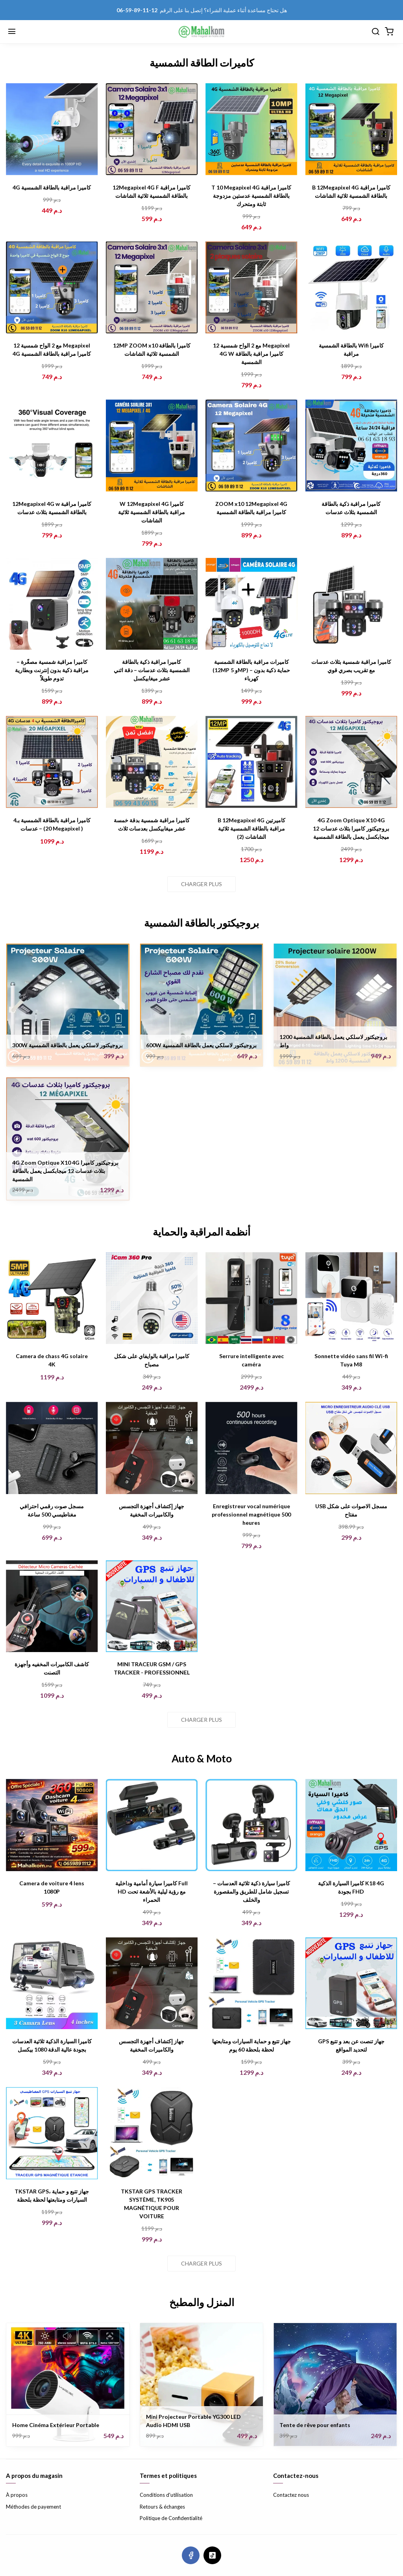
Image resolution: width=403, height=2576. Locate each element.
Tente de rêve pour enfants (314, 2425)
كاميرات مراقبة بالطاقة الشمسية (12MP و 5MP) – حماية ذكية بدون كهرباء (251, 670)
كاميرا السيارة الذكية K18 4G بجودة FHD (351, 1887)
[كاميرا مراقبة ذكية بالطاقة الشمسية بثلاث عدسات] (351, 446)
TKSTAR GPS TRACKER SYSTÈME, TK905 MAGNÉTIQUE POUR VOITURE (151, 2203)
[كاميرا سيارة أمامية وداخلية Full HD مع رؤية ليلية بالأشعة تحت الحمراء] (152, 1825)
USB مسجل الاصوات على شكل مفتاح (351, 1510)
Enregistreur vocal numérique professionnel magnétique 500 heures (251, 1514)
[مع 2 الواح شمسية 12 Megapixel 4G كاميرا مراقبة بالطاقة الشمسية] (52, 288)
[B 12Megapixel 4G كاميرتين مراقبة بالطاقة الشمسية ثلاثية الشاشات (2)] (251, 762)
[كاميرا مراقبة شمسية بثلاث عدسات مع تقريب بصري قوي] (351, 604)
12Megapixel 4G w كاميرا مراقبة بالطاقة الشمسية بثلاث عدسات (51, 507)
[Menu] (12, 32)
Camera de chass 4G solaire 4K (52, 1360)
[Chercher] (375, 32)
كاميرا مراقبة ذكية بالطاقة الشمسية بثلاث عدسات (351, 507)
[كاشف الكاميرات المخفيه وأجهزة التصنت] (52, 1606)
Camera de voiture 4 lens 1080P (51, 1887)
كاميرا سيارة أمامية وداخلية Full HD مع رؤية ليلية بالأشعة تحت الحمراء (151, 1891)
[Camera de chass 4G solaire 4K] (52, 1298)
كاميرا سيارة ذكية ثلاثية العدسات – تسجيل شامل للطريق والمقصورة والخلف (251, 1891)
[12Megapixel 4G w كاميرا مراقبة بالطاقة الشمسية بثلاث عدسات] (52, 446)
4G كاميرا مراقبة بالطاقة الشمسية (52, 187)
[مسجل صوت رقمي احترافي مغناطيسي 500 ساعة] (52, 1448)
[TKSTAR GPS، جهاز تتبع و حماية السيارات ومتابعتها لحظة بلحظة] (52, 2133)
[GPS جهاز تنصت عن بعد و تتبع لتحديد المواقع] (351, 1983)
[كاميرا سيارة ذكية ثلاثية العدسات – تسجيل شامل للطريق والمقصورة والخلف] (251, 1825)
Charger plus (201, 884)
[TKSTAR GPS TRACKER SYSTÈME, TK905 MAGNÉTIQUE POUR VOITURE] (152, 2133)
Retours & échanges (162, 2507)
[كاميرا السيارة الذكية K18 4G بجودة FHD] (351, 1825)
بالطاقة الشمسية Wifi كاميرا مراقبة (351, 349)
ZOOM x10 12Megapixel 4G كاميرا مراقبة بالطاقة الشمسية (251, 507)
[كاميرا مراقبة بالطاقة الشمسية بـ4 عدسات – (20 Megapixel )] (52, 762)
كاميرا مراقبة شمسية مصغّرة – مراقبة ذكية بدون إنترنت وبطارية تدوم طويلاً (52, 670)
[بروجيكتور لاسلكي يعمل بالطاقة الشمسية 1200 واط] (335, 1005)
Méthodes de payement (33, 2507)
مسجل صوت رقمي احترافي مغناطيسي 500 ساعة (52, 1510)
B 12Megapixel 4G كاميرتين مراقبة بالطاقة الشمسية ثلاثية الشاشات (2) (251, 828)
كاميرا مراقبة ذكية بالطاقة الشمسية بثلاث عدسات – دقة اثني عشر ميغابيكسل (152, 670)
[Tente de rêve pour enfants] (335, 2384)
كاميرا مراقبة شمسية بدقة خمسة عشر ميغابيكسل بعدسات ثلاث (152, 824)
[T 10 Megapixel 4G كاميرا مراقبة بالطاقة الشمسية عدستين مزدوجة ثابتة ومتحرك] (251, 129)
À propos (17, 2495)
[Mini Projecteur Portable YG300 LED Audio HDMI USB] (201, 2384)
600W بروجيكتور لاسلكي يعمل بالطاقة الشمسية (201, 1045)
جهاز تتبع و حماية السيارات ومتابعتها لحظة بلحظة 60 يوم (251, 2045)
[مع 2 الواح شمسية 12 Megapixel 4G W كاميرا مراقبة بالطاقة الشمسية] (251, 288)
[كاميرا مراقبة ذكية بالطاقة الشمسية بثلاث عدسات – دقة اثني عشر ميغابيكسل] (152, 604)
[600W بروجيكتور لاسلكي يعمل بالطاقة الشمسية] (201, 1005)
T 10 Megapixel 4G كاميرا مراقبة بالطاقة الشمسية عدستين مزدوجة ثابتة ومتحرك (251, 195)
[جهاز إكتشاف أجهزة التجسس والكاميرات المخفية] (152, 1448)
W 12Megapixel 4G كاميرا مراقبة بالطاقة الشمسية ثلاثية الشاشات (151, 512)
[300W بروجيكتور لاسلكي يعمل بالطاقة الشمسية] (67, 1005)
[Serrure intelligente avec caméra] (251, 1298)
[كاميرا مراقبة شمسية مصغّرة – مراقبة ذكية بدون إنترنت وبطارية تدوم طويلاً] (52, 604)
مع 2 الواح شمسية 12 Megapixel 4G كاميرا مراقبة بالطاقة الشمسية (52, 349)
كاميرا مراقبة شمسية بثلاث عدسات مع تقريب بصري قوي (351, 665)
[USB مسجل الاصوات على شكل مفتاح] (351, 1448)
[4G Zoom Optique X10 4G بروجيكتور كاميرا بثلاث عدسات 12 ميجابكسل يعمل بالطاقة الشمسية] (351, 762)
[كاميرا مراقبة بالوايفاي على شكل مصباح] (152, 1298)
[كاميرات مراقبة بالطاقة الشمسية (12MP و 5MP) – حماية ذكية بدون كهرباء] (251, 604)
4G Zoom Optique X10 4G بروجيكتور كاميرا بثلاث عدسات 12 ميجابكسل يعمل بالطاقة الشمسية (351, 828)
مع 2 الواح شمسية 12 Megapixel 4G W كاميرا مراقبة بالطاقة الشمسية (251, 353)
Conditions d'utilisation (166, 2495)
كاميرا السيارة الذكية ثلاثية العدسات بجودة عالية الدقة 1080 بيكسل (52, 2045)
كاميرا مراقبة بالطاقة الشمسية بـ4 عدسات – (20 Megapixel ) (52, 824)
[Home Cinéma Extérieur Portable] (67, 2384)
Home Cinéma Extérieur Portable (55, 2425)
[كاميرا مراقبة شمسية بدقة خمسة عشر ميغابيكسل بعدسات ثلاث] (152, 762)
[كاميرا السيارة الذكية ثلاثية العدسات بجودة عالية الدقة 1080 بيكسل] (52, 1983)
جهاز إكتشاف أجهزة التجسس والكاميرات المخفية (151, 1510)
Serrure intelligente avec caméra (251, 1360)
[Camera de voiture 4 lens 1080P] (52, 1825)
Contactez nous (291, 2495)
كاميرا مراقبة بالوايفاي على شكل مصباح (151, 1360)
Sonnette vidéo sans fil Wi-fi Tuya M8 (351, 1360)
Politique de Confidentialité (171, 2518)
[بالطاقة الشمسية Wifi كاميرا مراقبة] (351, 288)
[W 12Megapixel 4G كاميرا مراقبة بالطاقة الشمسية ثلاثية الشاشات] (152, 446)
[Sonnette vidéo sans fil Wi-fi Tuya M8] (351, 1298)
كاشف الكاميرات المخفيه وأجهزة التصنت (52, 1668)
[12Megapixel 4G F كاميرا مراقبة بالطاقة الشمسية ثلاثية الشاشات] (152, 129)
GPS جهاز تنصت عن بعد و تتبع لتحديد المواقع (351, 2045)
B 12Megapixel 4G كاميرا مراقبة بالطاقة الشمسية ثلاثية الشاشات (351, 191)
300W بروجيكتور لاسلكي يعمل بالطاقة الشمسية (67, 1045)
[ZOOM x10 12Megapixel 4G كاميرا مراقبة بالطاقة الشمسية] (251, 446)
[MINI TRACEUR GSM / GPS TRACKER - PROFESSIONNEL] (152, 1606)
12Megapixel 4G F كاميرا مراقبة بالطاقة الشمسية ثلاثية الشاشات (151, 191)
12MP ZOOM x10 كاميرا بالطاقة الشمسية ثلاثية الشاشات (151, 349)
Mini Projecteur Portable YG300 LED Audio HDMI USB (193, 2420)
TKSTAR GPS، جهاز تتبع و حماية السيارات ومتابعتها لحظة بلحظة (52, 2195)
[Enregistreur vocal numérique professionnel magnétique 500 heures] (251, 1448)
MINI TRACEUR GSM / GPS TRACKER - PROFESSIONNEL (152, 1668)
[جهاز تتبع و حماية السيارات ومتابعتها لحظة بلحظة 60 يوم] (251, 1983)
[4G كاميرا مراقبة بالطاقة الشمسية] (52, 129)
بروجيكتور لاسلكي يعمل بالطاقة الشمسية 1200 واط (333, 1040)
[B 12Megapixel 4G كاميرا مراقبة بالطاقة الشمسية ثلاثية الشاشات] (351, 129)
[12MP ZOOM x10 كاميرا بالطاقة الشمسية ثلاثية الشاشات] (152, 288)
